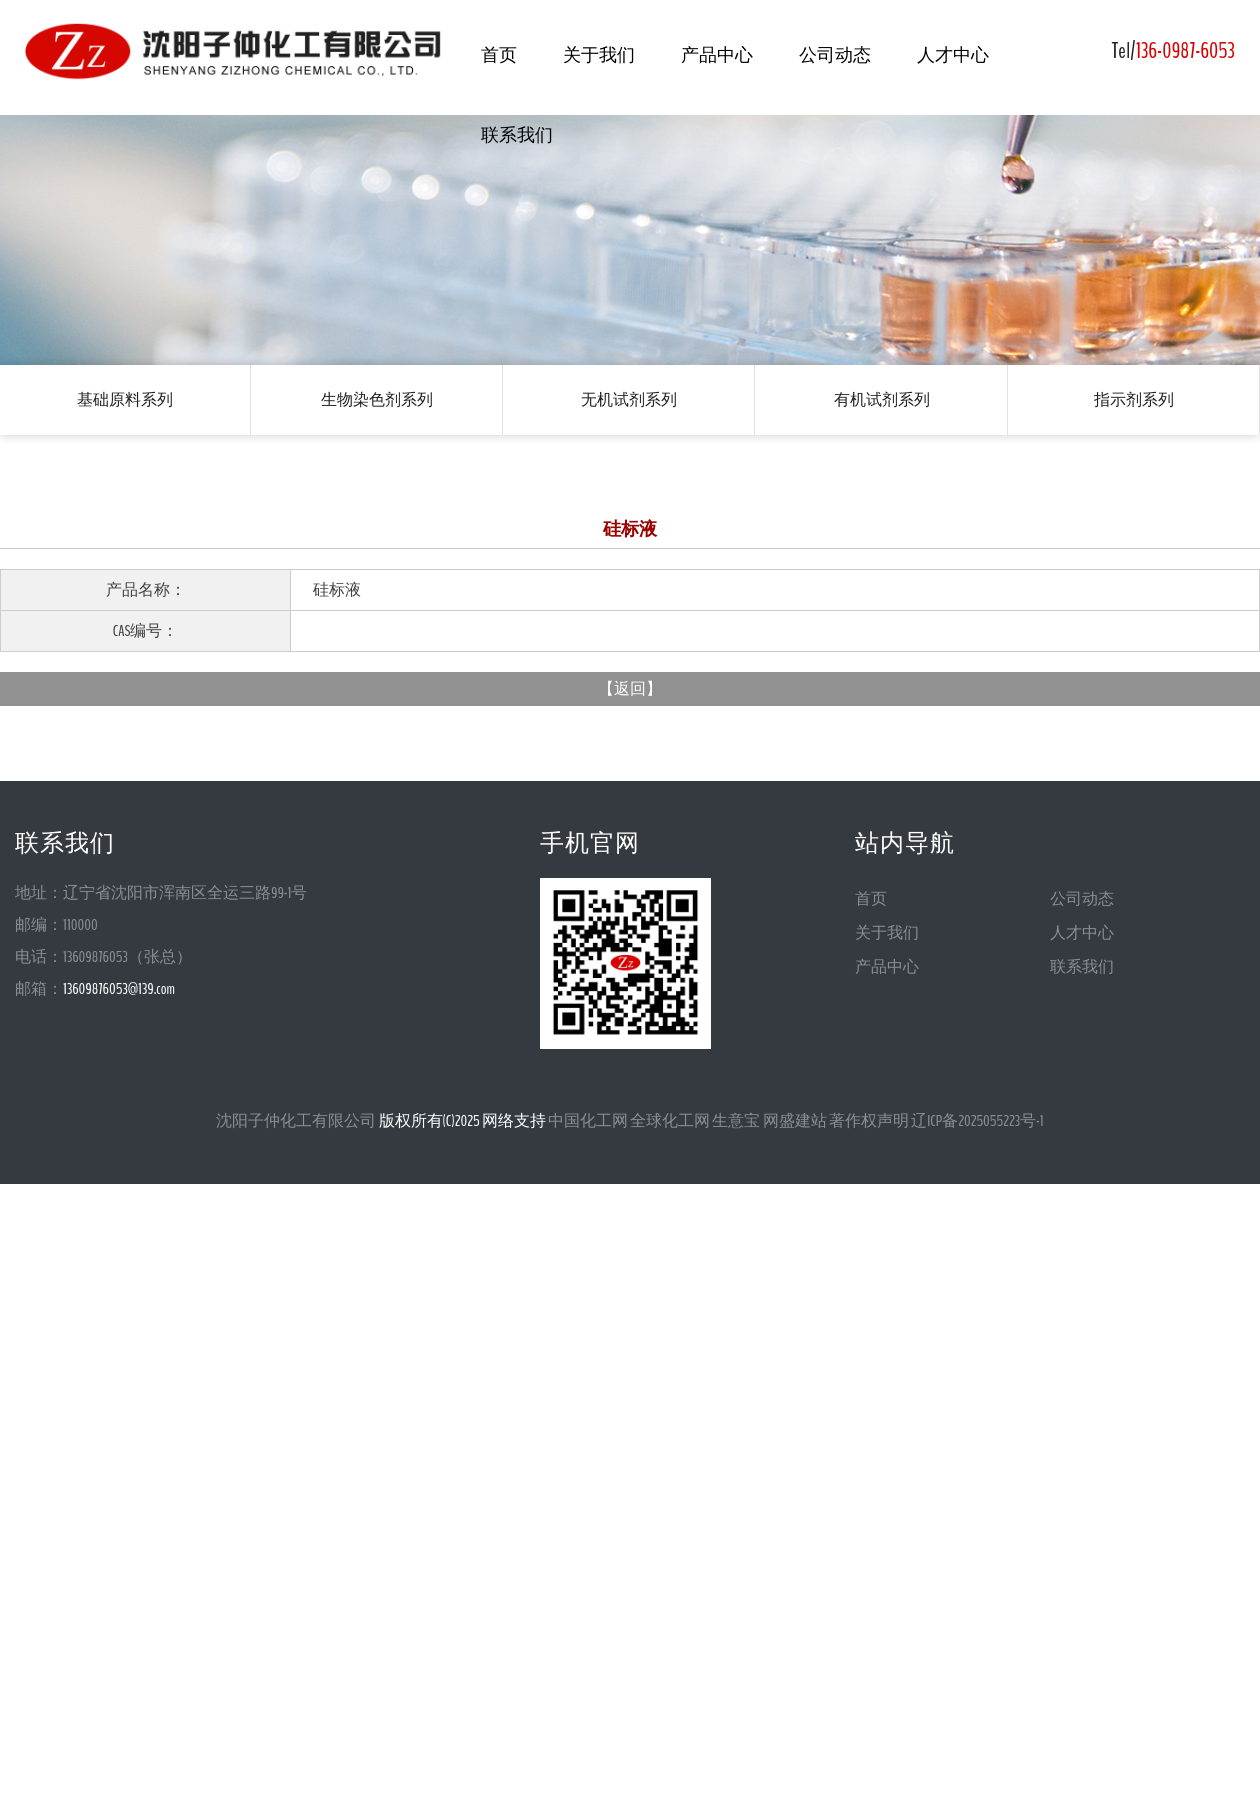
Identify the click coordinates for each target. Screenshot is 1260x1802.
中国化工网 (588, 1121)
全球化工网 (670, 1121)
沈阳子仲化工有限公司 (296, 1121)
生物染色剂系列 (377, 399)
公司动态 (835, 55)
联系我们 (517, 135)
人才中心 (953, 55)
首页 (499, 55)
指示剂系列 (1134, 399)
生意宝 (736, 1121)
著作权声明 (869, 1121)
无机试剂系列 (629, 399)
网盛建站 (795, 1121)
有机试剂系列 (882, 399)
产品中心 (717, 55)
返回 (630, 689)
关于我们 (599, 55)
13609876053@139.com (119, 989)
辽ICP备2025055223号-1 (977, 1121)
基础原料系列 (125, 399)
